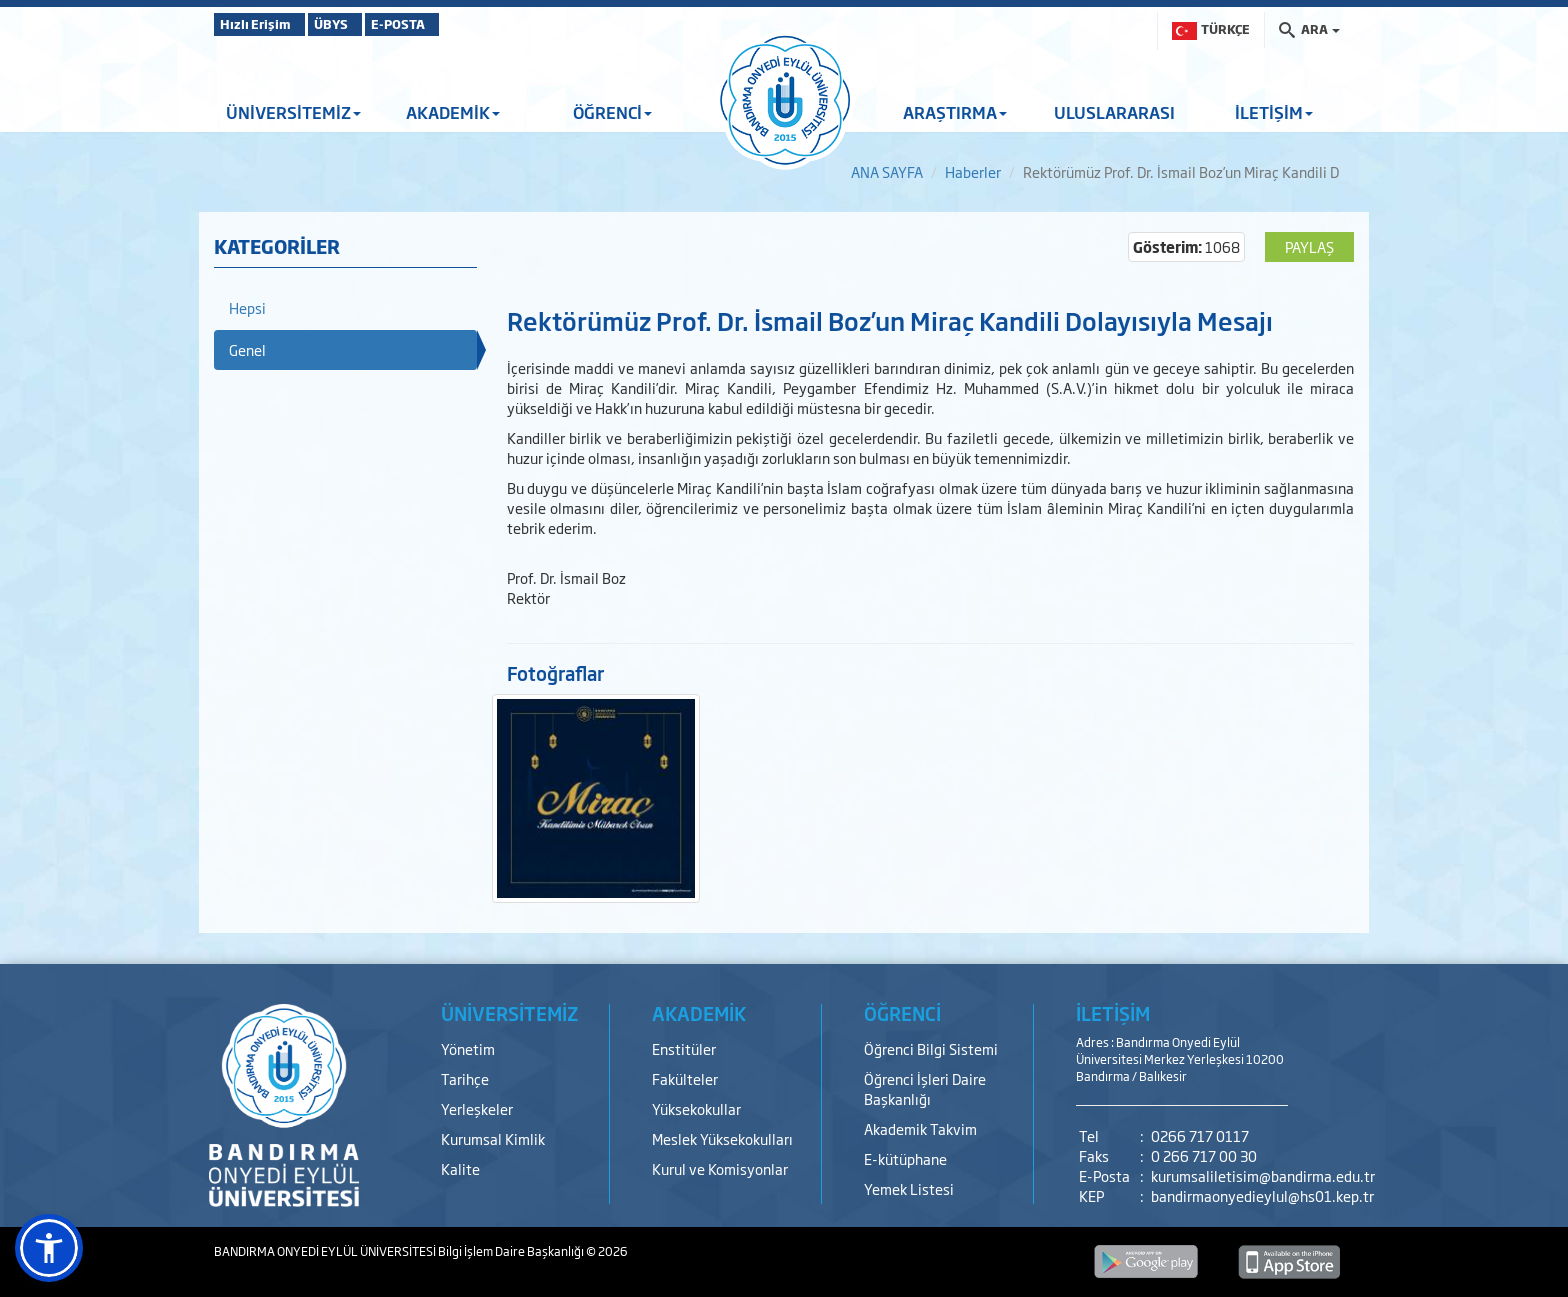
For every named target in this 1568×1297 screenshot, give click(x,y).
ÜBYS (361, 24)
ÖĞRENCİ (612, 112)
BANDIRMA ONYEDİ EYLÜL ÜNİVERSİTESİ (326, 1251)
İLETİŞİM (1274, 112)
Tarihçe (465, 1078)
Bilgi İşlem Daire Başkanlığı (512, 1251)
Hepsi (247, 307)
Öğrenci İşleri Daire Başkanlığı (925, 1088)
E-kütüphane (905, 1158)
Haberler (973, 171)
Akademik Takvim (920, 1128)
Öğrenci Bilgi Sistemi (931, 1048)
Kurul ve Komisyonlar (720, 1168)
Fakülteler (685, 1078)
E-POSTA (454, 24)
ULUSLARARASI (1114, 112)
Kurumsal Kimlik (493, 1138)
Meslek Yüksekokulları (722, 1138)
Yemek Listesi (909, 1188)
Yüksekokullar (696, 1108)
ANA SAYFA (887, 171)
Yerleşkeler (477, 1108)
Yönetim (468, 1048)
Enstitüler (684, 1048)
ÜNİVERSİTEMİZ (293, 112)
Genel (247, 349)
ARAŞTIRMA (955, 112)
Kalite (460, 1168)
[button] (49, 1248)
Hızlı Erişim (263, 24)
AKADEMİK (453, 112)
